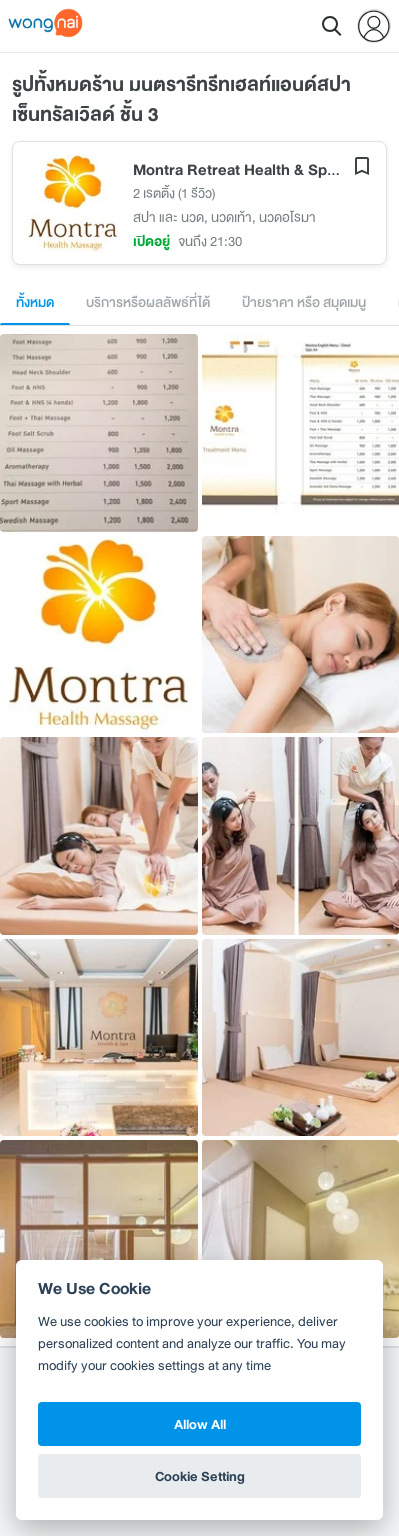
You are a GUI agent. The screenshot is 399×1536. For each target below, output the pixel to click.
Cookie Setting (200, 1476)
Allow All (200, 1424)
